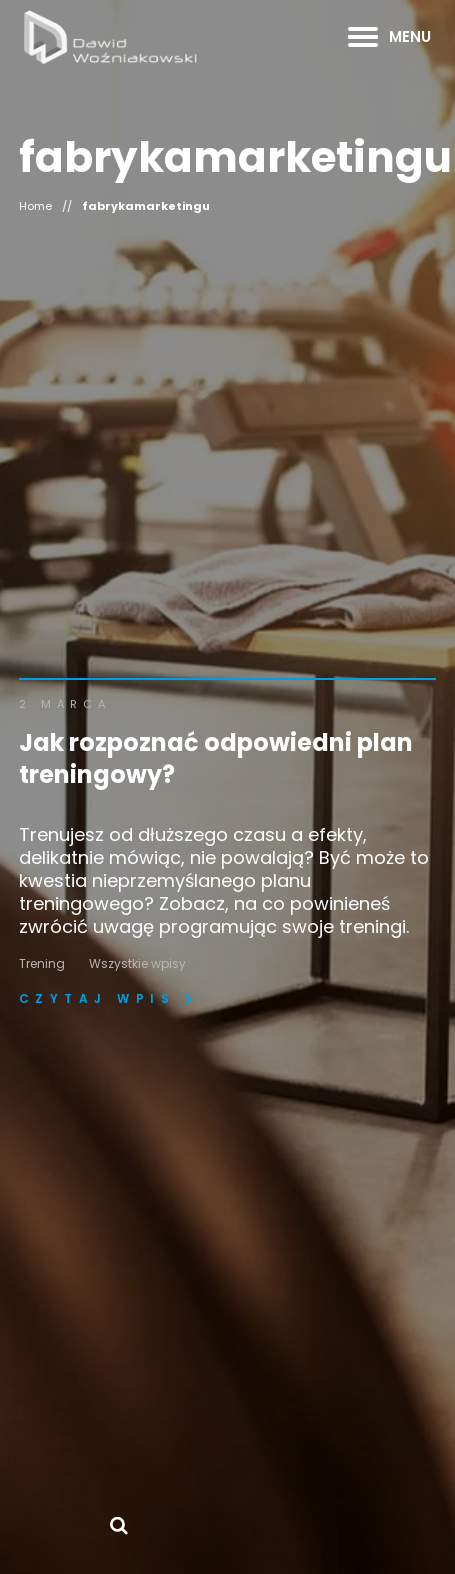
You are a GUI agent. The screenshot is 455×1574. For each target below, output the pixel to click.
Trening (42, 963)
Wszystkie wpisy (137, 963)
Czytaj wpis (97, 999)
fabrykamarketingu (146, 206)
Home (35, 206)
